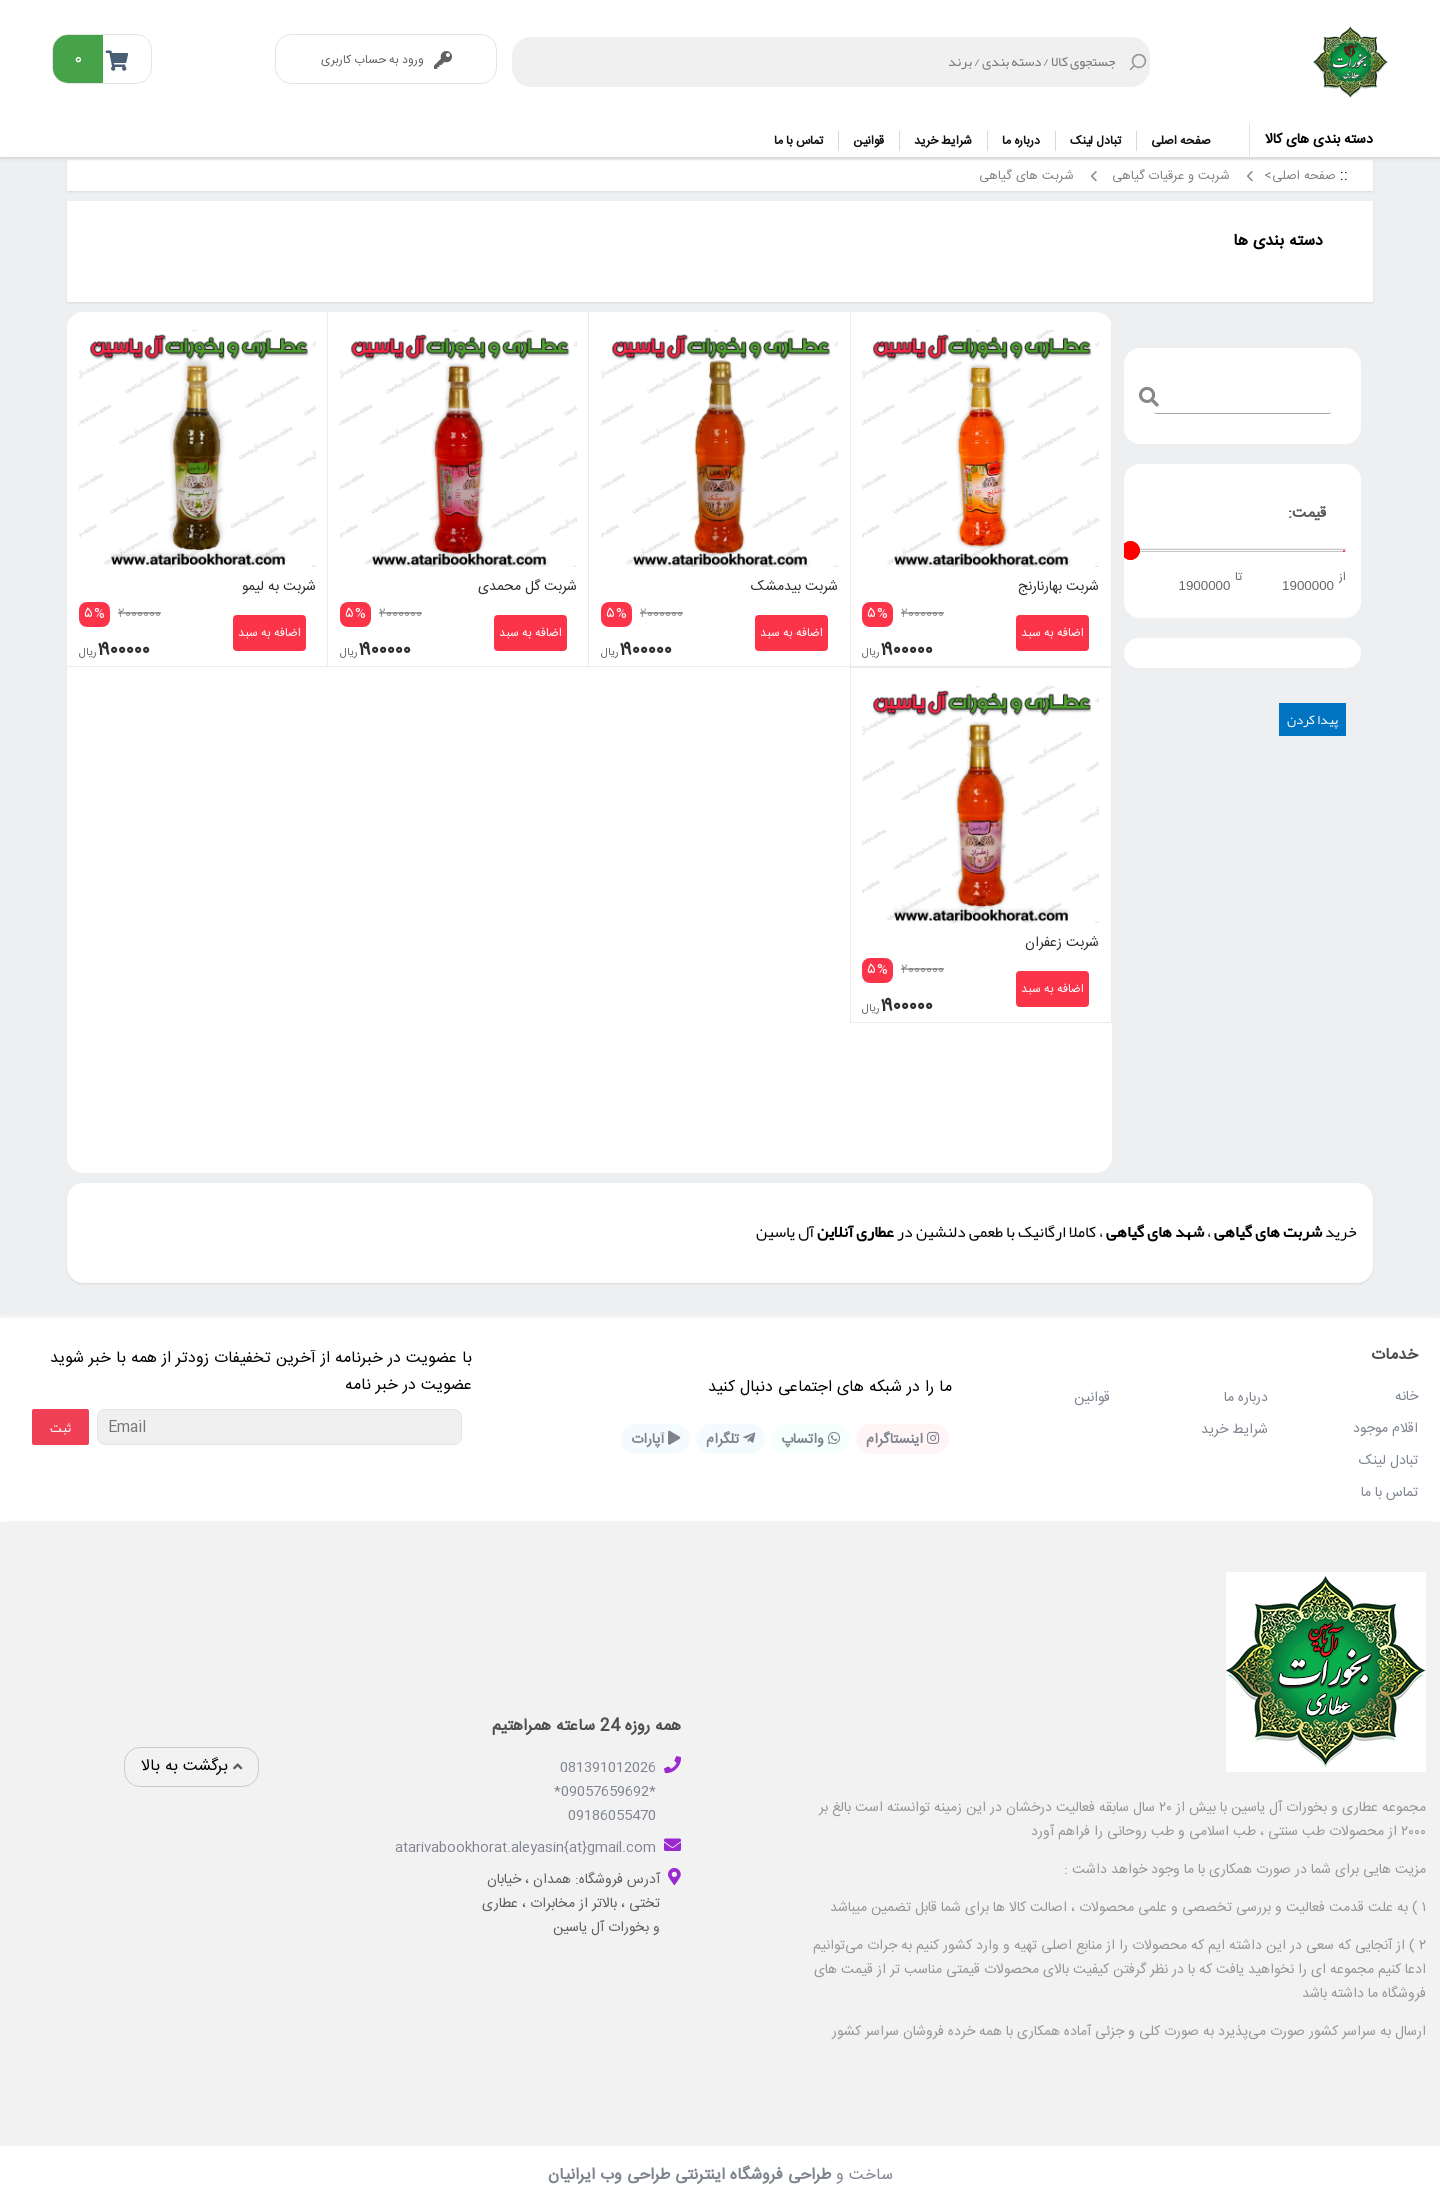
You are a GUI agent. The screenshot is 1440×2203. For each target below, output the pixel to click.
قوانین (868, 141)
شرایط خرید (943, 141)
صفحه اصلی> (1300, 176)
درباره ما (1021, 141)
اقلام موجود (1385, 1427)
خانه (1406, 1395)
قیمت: (1307, 513)
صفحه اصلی (1181, 141)
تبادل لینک (1095, 141)
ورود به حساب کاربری (386, 60)
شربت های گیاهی (1024, 176)
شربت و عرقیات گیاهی (1169, 176)
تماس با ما (798, 141)
